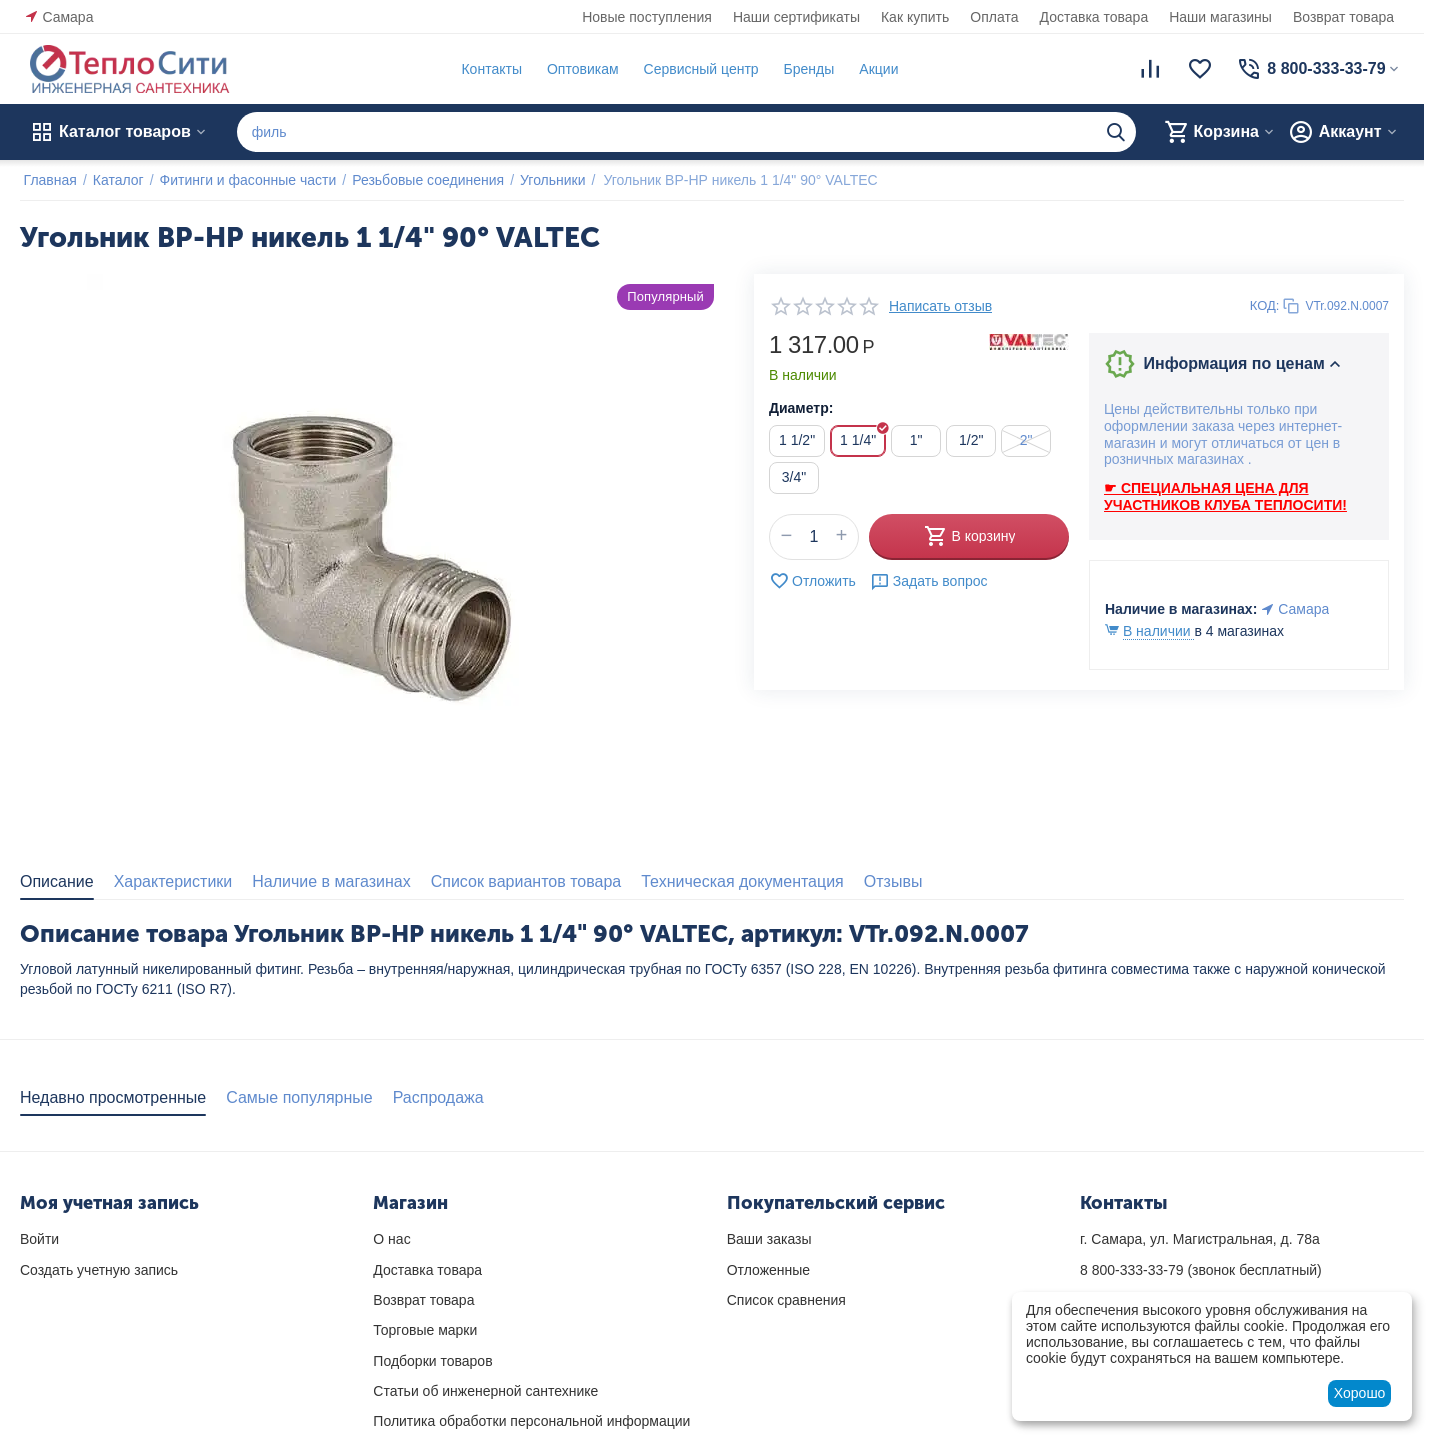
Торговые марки (425, 1330)
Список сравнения (786, 1300)
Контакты (488, 69)
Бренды (805, 69)
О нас (391, 1239)
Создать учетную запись (99, 1270)
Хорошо (1360, 1393)
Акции (875, 69)
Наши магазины (1220, 17)
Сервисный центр (697, 69)
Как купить (915, 17)
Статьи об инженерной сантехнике (485, 1391)
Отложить (812, 581)
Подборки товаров (432, 1361)
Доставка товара (1094, 17)
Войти (39, 1239)
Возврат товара (1343, 17)
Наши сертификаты (796, 17)
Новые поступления (647, 17)
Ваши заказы (769, 1239)
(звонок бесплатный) (1201, 1270)
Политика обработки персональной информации (531, 1421)
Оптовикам (579, 69)
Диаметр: (801, 408)
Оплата (994, 17)
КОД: (1265, 305)
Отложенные (768, 1270)
